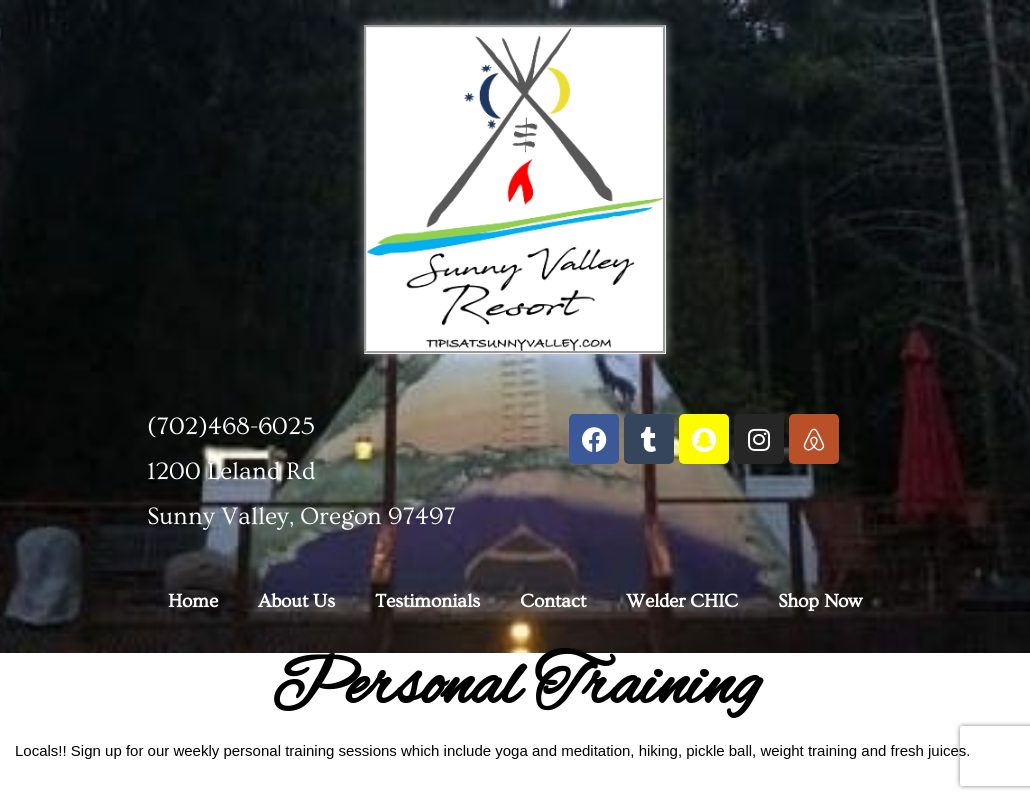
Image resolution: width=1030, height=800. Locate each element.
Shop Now (820, 601)
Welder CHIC (682, 601)
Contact (553, 601)
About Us (296, 601)
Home (193, 601)
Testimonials (427, 601)
